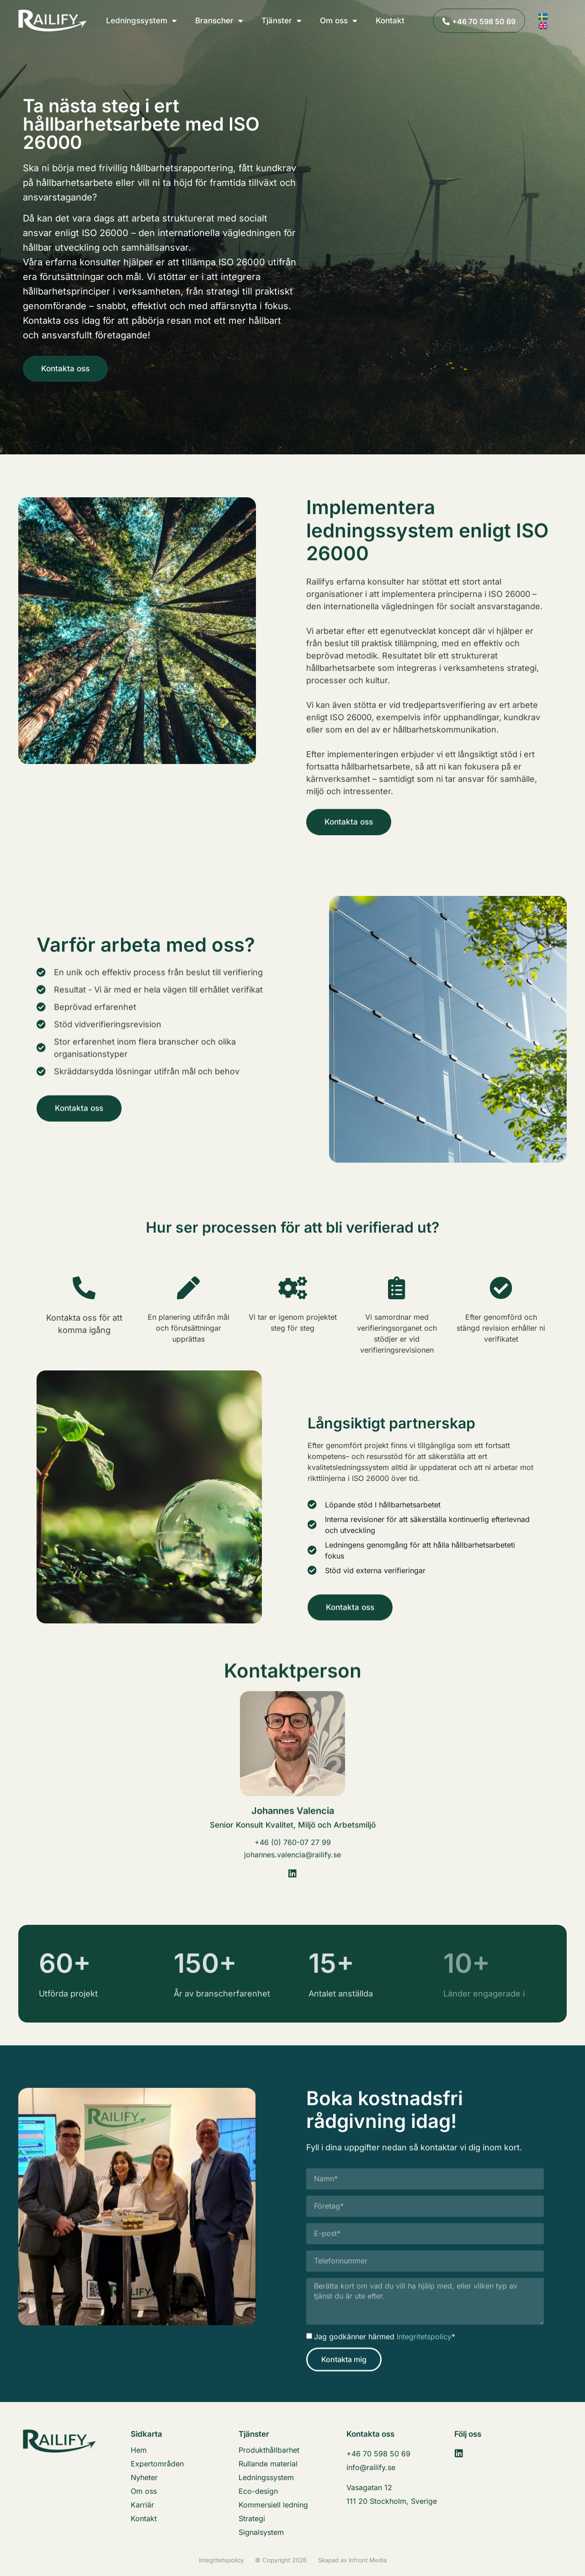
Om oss (338, 20)
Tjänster (281, 20)
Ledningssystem (141, 20)
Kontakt (390, 20)
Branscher (219, 20)
